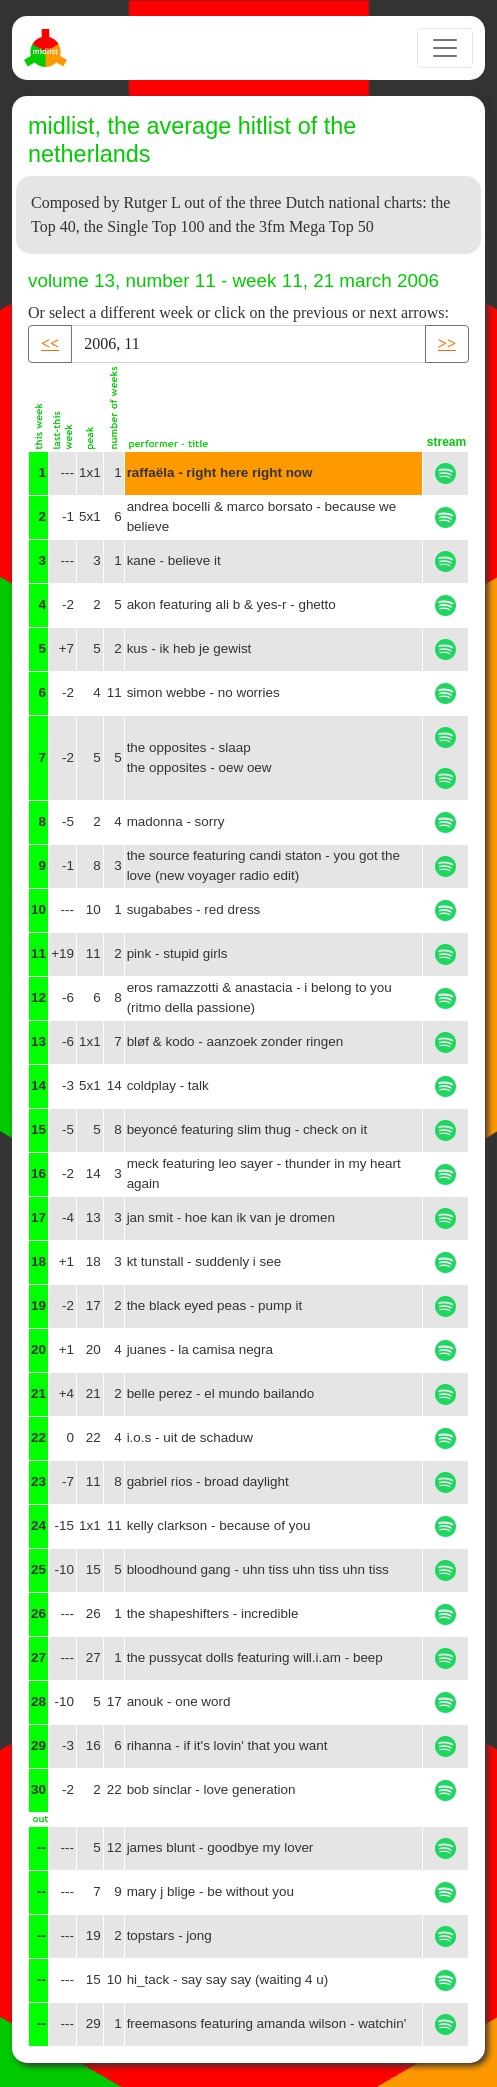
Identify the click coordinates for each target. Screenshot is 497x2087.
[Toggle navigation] (445, 48)
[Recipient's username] (248, 344)
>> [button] (447, 343)
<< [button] (50, 343)
